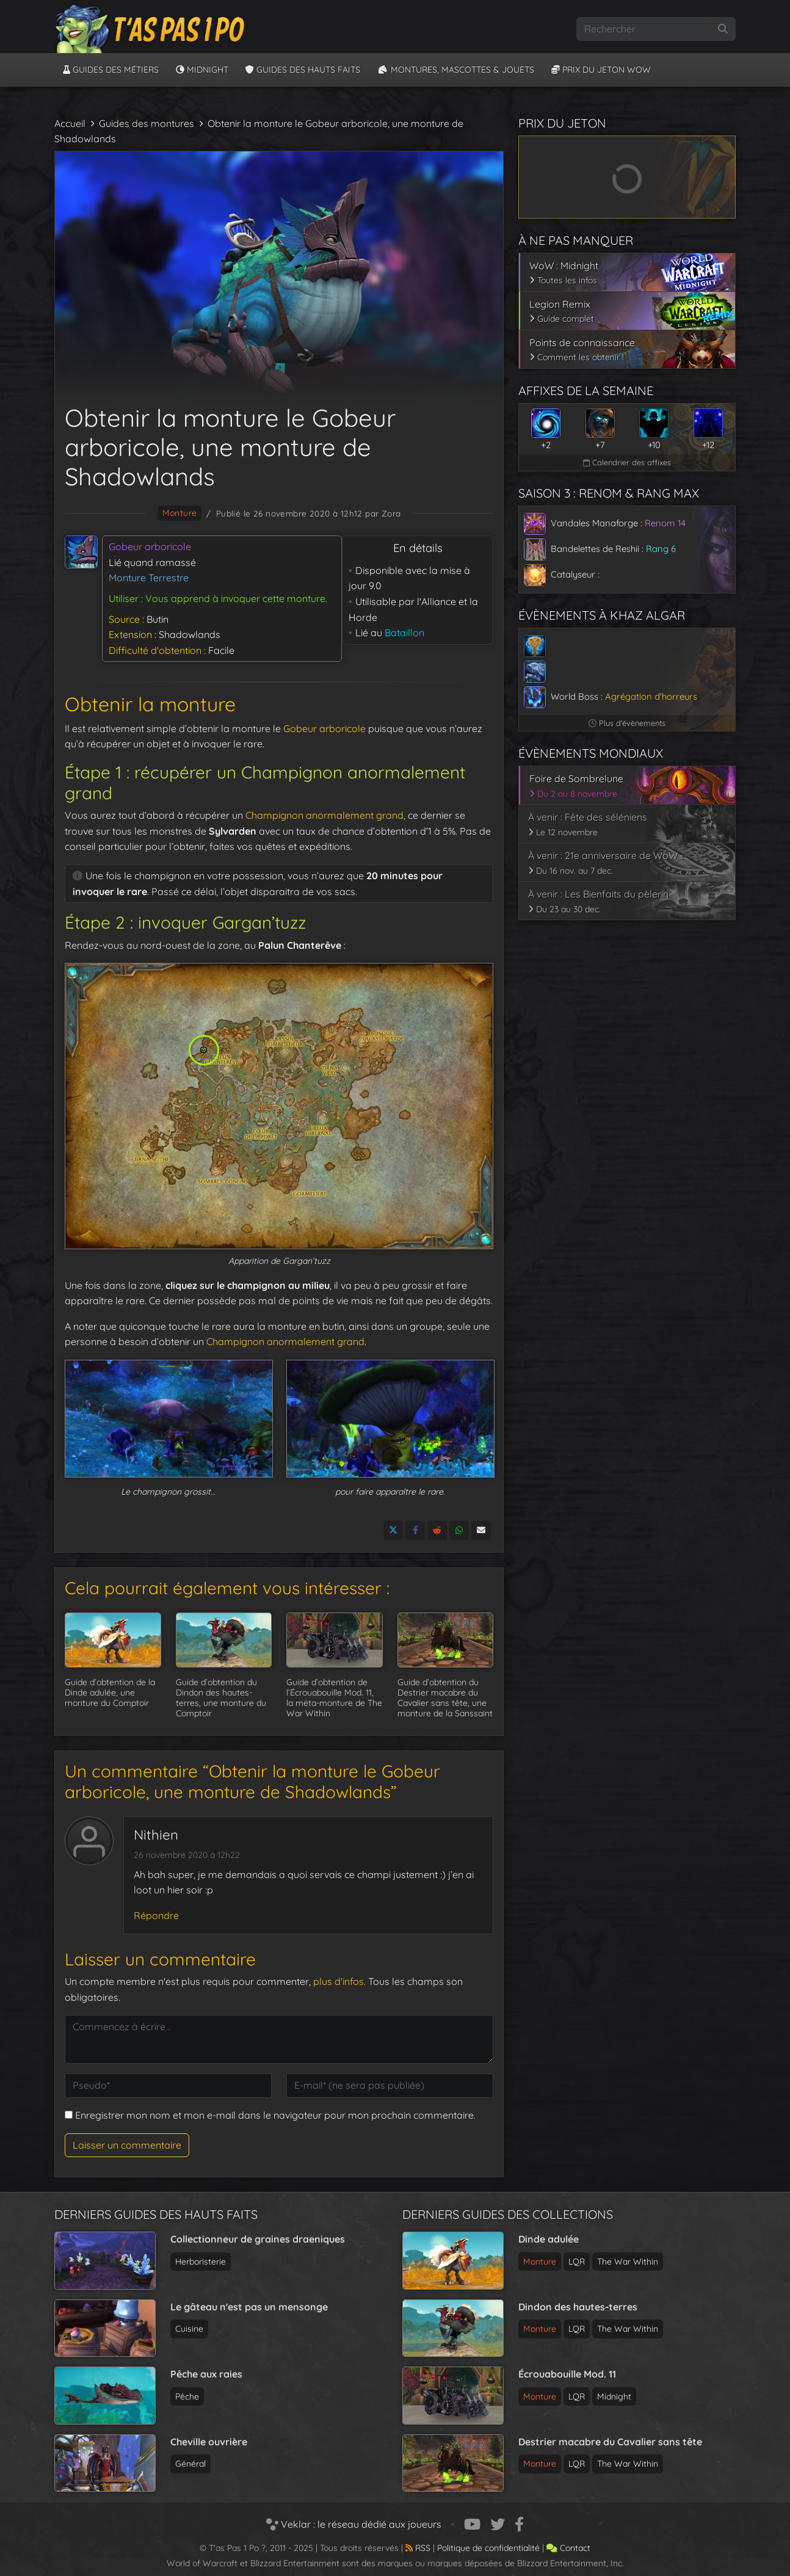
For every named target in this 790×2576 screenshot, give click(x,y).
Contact (568, 2547)
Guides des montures (146, 123)
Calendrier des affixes (627, 462)
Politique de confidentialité (488, 2547)
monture (179, 512)
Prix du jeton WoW (601, 69)
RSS (417, 2547)
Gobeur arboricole (324, 728)
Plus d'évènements (627, 723)
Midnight (202, 69)
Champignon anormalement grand (324, 815)
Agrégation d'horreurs (651, 696)
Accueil (69, 123)
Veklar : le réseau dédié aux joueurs (353, 2524)
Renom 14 (665, 523)
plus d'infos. (339, 1981)
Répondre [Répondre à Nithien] (156, 1915)
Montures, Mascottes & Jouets (455, 69)
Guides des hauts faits (302, 69)
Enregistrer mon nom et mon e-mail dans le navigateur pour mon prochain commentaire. (275, 2115)
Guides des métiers (111, 69)
